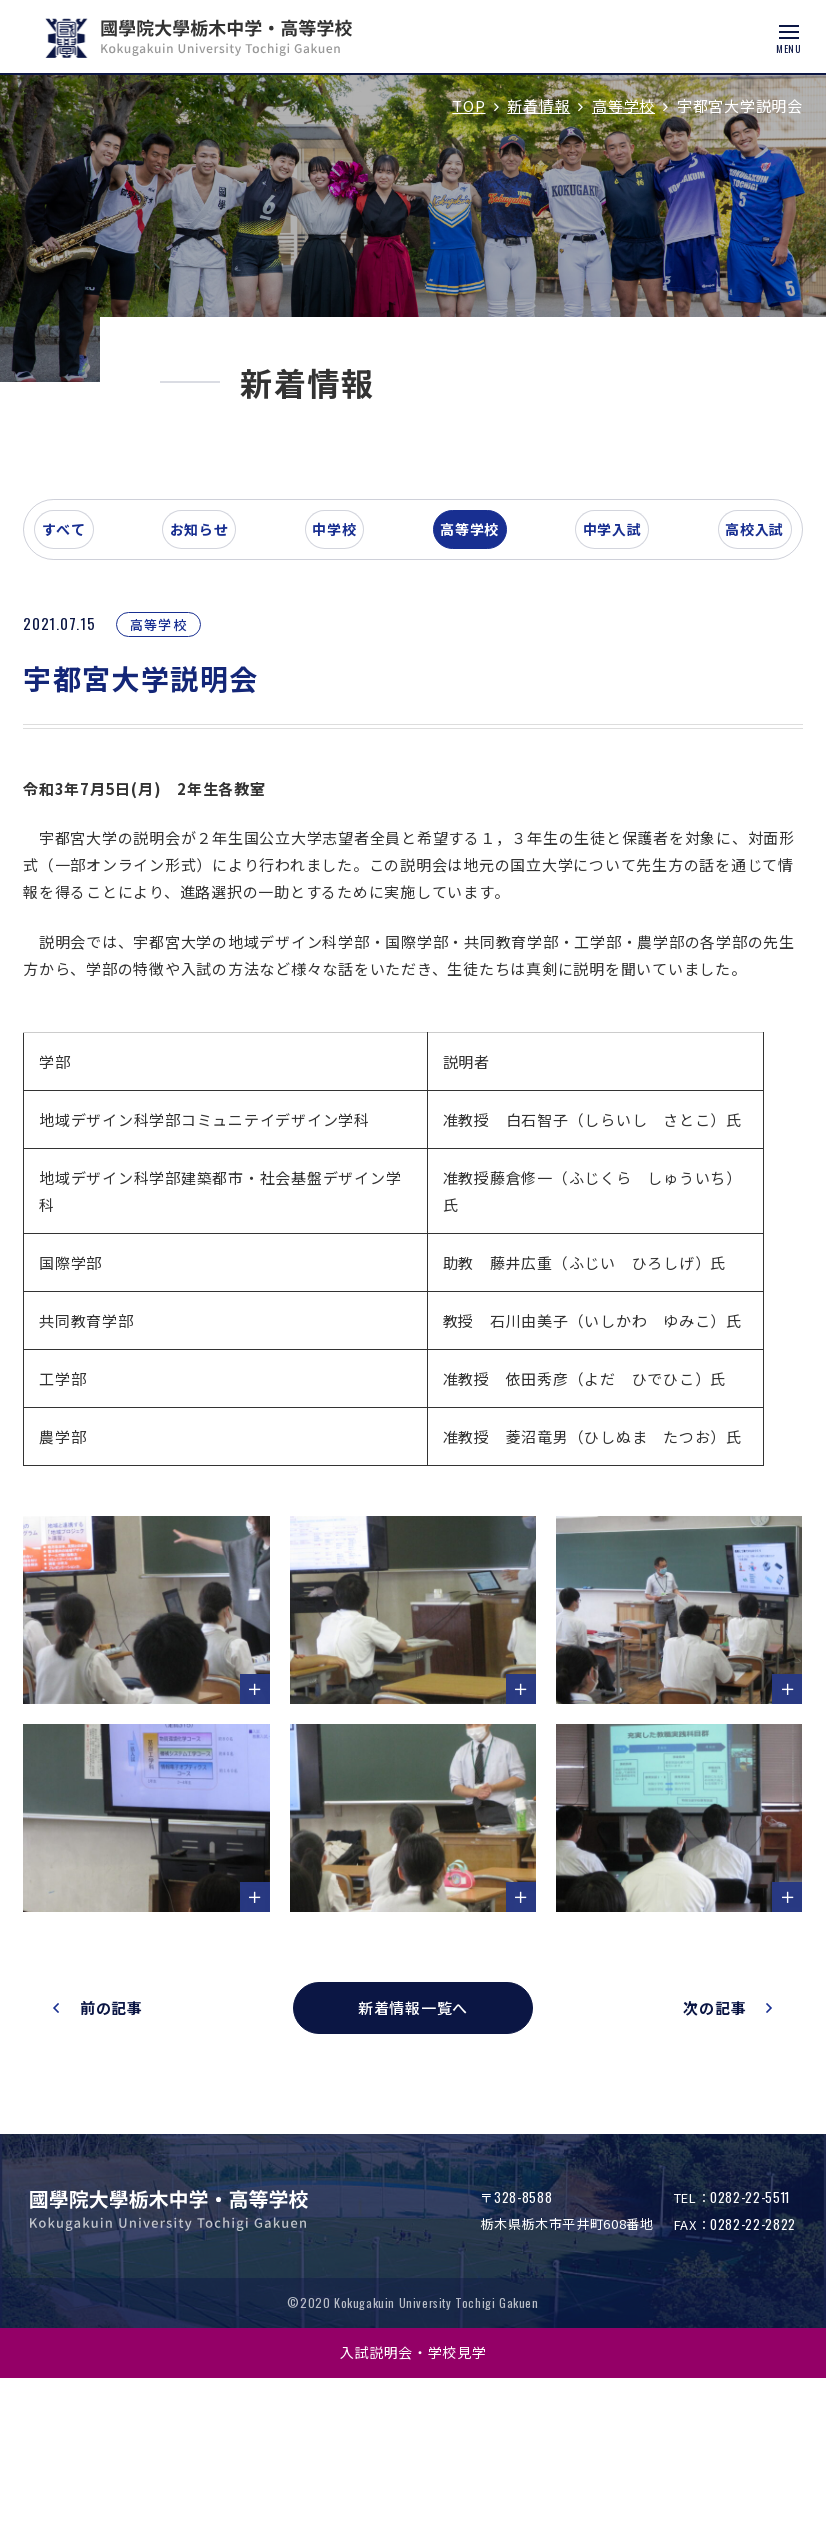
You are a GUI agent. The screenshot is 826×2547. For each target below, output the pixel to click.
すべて (104, 694)
